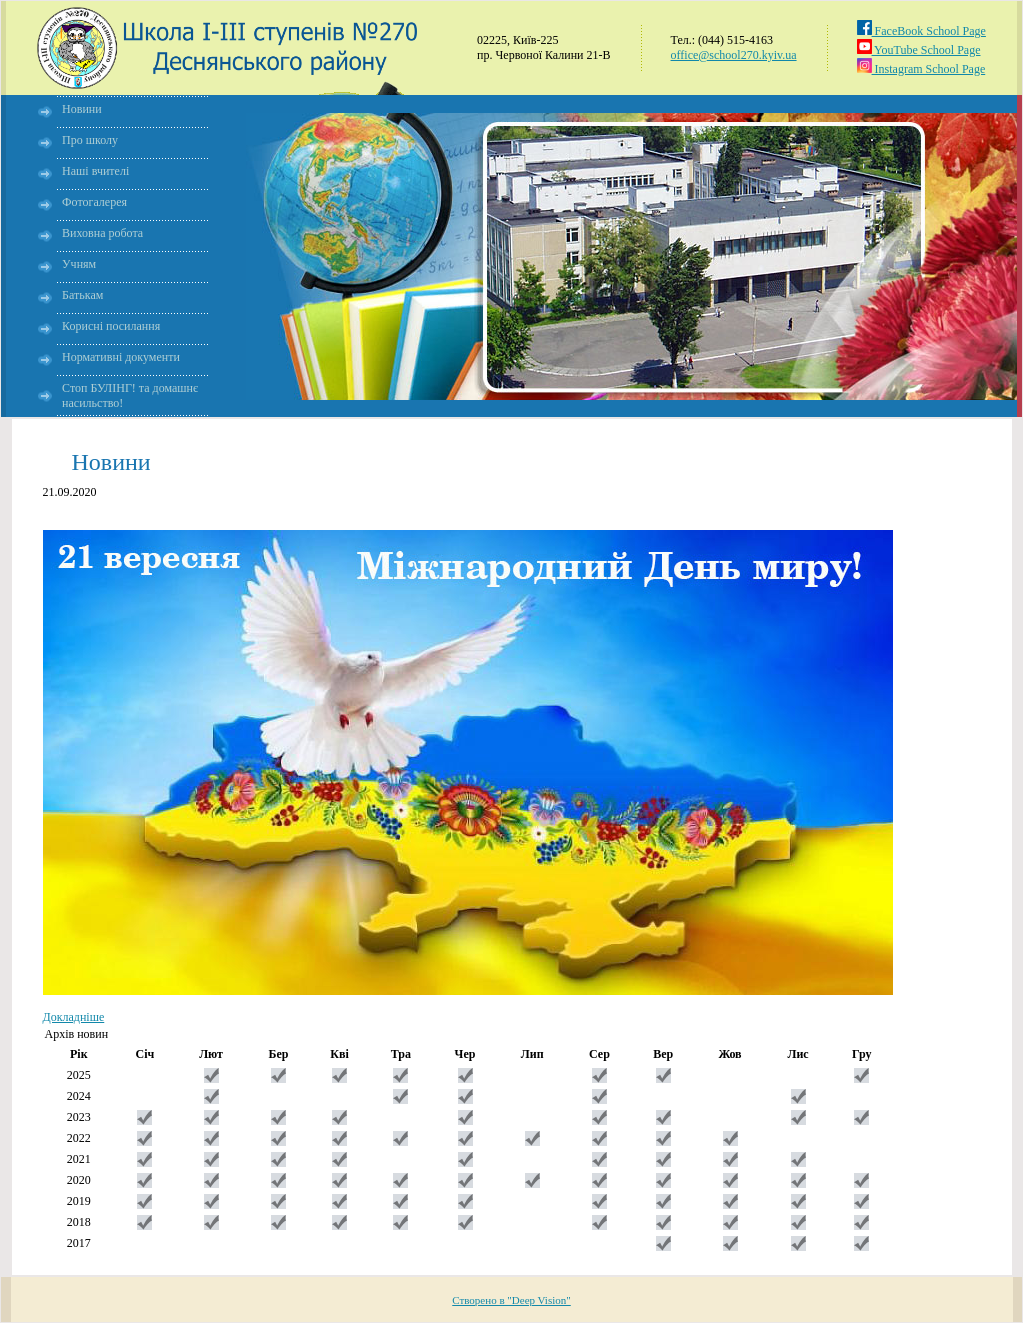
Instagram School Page (921, 69)
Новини (82, 109)
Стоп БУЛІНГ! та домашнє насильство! (130, 395)
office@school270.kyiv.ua (734, 55)
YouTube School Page (919, 50)
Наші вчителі (95, 171)
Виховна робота (102, 233)
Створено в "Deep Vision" (511, 1300)
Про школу (90, 140)
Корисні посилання (111, 326)
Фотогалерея (94, 202)
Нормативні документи (121, 357)
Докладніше (74, 1017)
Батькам (82, 295)
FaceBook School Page (921, 31)
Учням (79, 264)
